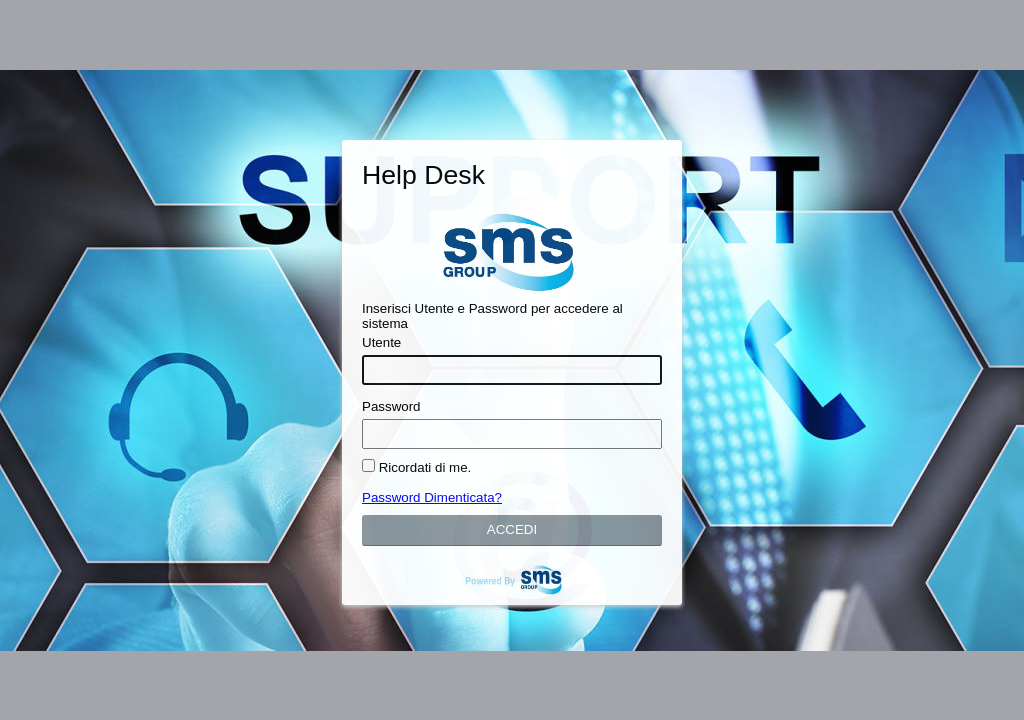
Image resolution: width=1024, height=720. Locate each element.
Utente (381, 342)
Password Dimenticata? (432, 497)
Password (391, 406)
